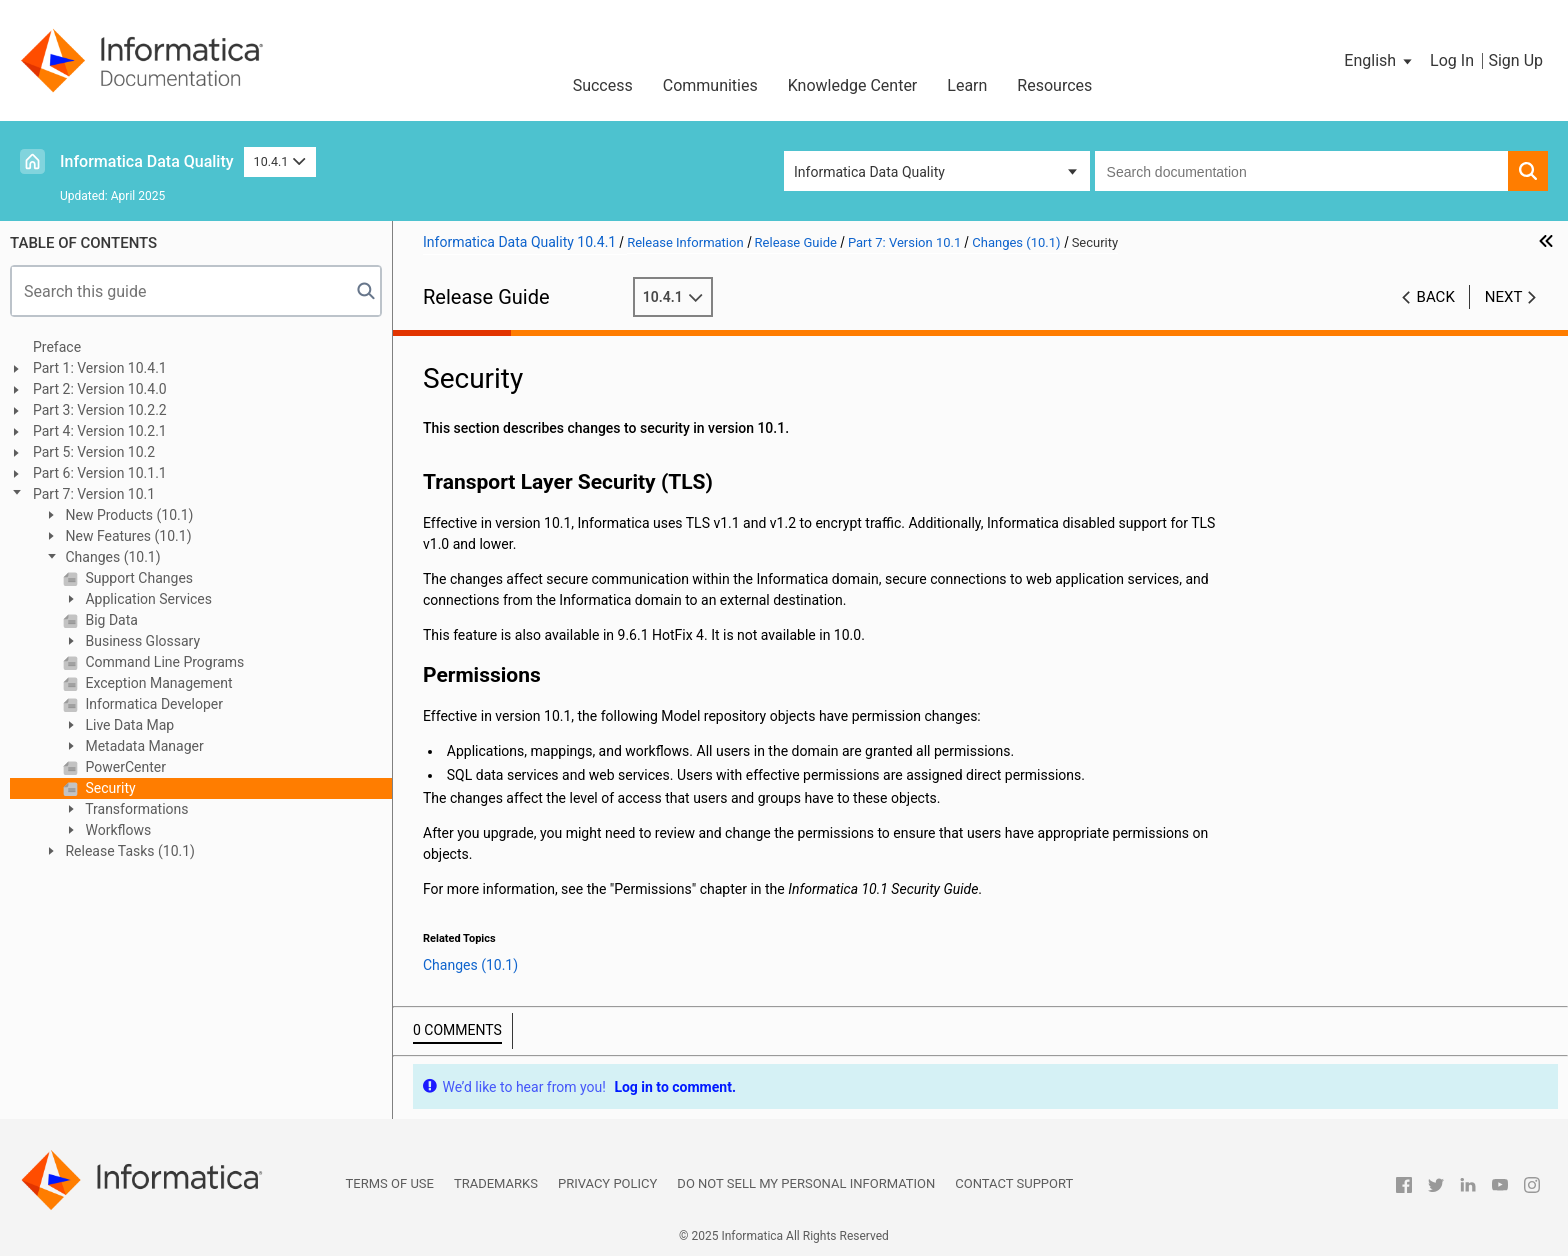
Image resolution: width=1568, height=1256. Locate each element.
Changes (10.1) (111, 557)
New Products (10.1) (127, 515)
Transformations (135, 809)
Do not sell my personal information (806, 1183)
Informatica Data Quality (147, 161)
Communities (710, 85)
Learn (967, 85)
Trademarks (496, 1183)
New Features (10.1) (127, 536)
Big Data (110, 620)
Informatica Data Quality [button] (869, 172)
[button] (1379, 61)
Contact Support (1014, 1183)
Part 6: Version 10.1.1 (100, 473)
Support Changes (137, 578)
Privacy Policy (607, 1183)
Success (603, 85)
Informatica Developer (152, 704)
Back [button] (1436, 297)
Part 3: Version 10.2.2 (100, 410)
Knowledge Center (853, 85)
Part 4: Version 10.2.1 (100, 431)
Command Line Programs (163, 662)
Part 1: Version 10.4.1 (100, 368)
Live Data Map (128, 725)
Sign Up (1515, 60)
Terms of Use (390, 1183)
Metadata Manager (143, 746)
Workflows (116, 830)
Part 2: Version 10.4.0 (100, 389)
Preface (57, 347)
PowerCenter (124, 767)
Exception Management (157, 683)
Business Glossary (141, 641)
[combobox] (1301, 171)
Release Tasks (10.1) (128, 851)
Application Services (147, 599)
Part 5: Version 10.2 (94, 452)
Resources (1054, 85)
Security (109, 788)
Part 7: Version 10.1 (94, 494)
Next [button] (1504, 297)
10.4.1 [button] (280, 161)
